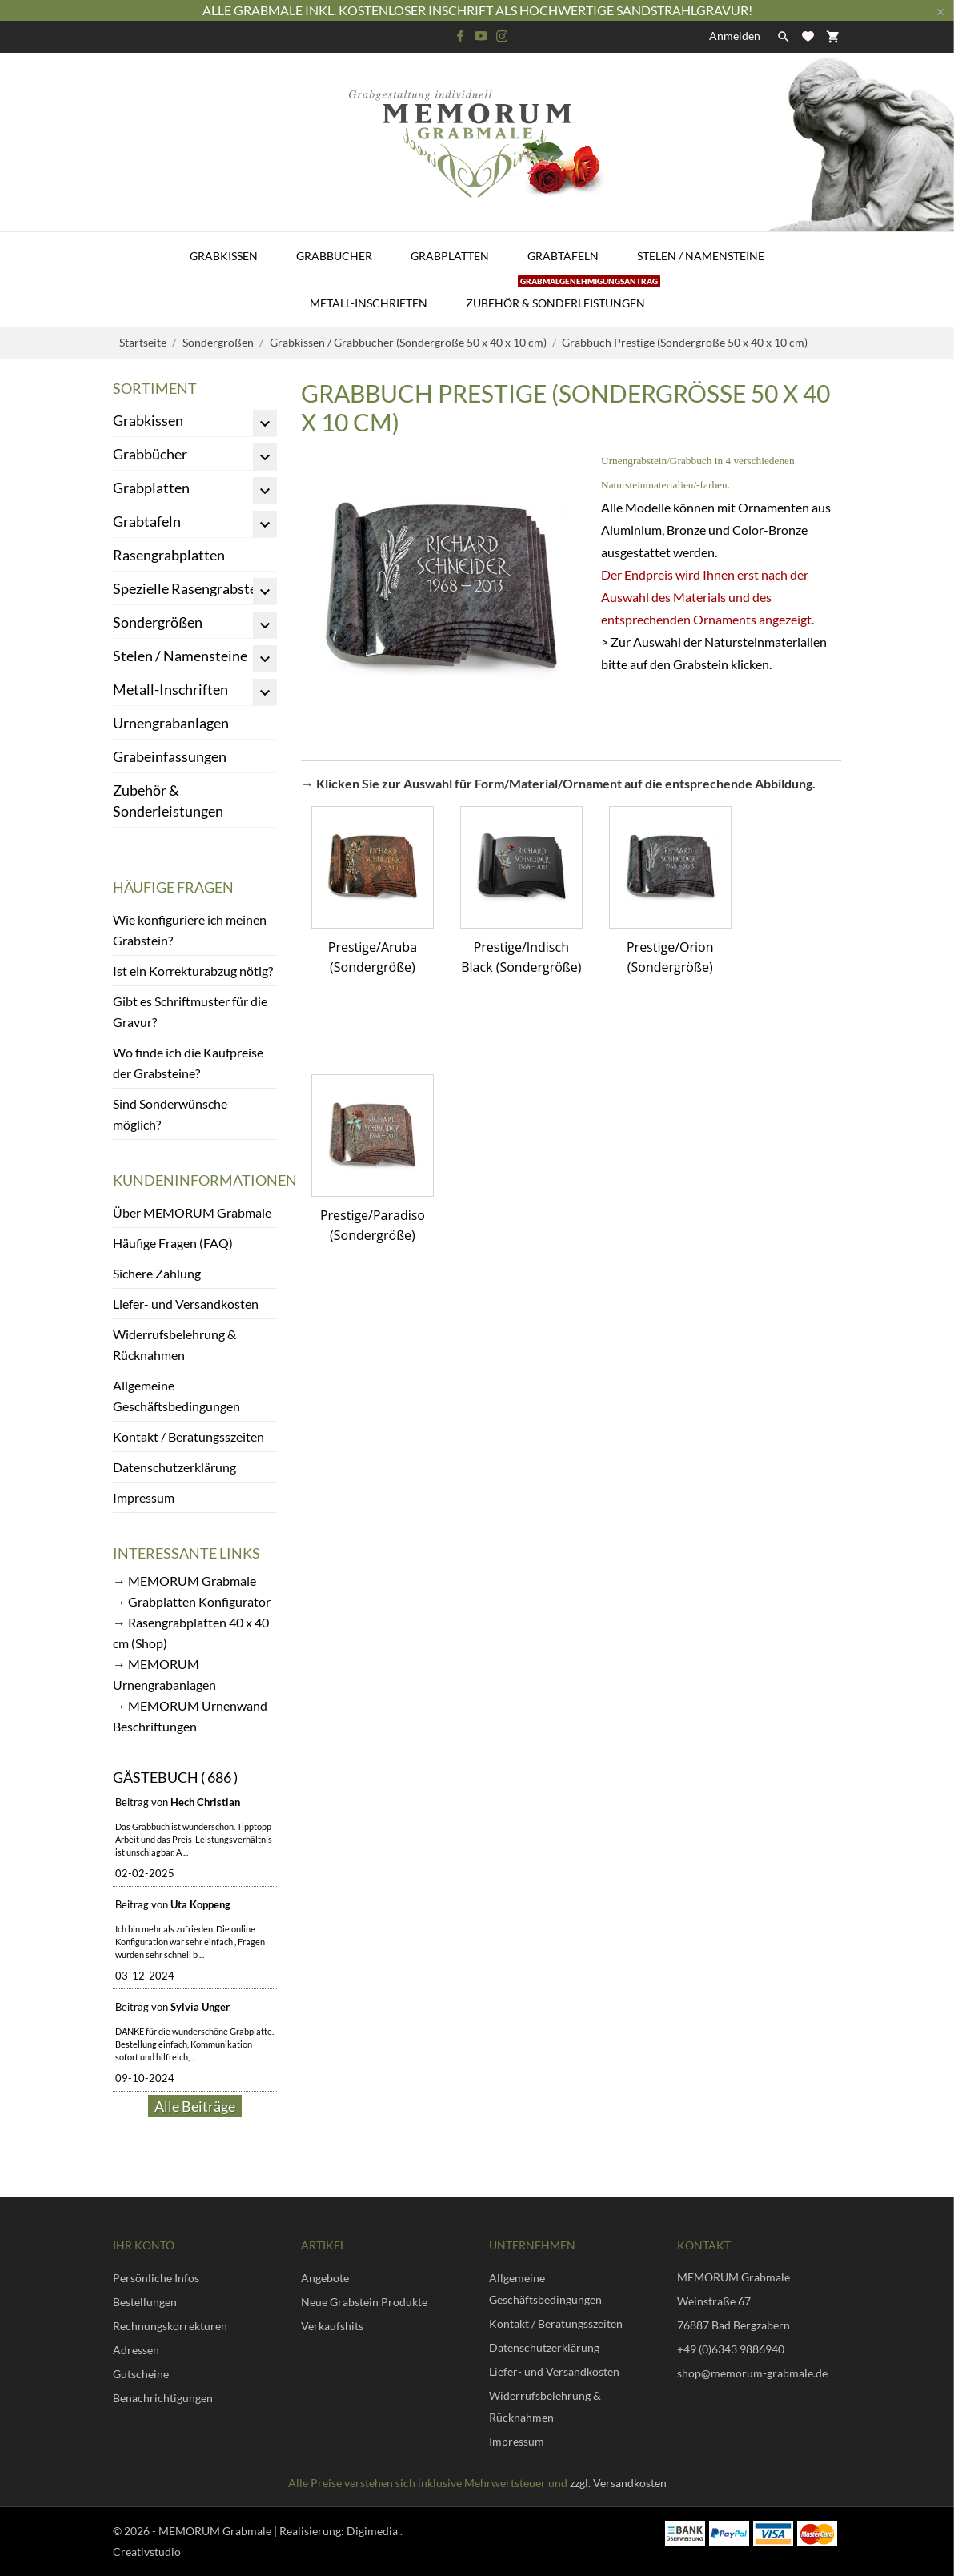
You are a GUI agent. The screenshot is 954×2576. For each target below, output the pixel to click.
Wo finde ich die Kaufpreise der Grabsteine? (188, 1063)
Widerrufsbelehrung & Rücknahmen (174, 1344)
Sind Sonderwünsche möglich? (170, 1114)
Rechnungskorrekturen (170, 2326)
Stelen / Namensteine (700, 256)
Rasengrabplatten (169, 555)
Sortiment (155, 388)
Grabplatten (450, 256)
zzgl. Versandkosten (618, 2483)
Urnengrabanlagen (171, 723)
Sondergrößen (157, 622)
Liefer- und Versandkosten (186, 1303)
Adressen (136, 2350)
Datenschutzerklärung (174, 1467)
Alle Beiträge (194, 2106)
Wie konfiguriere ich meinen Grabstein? (190, 930)
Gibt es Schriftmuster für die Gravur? (190, 1011)
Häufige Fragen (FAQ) (173, 1242)
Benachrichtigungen (163, 2398)
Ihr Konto (143, 2245)
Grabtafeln (563, 256)
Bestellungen (145, 2302)
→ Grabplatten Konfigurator (192, 1601)
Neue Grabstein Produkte (364, 2302)
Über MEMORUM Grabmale (192, 1212)
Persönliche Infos (156, 2278)
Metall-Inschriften (368, 303)
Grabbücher (334, 256)
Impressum (143, 1497)
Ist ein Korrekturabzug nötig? (193, 970)
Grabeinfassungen (169, 756)
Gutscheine (141, 2374)
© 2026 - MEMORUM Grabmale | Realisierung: (230, 2531)
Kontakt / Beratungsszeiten (188, 1436)
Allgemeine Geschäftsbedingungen (176, 1396)
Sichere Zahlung (157, 1273)
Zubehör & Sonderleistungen (563, 294)
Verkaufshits (332, 2326)
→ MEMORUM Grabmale (184, 1580)
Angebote (325, 2278)
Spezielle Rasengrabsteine (194, 588)
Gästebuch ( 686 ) (175, 1777)
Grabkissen (224, 256)
